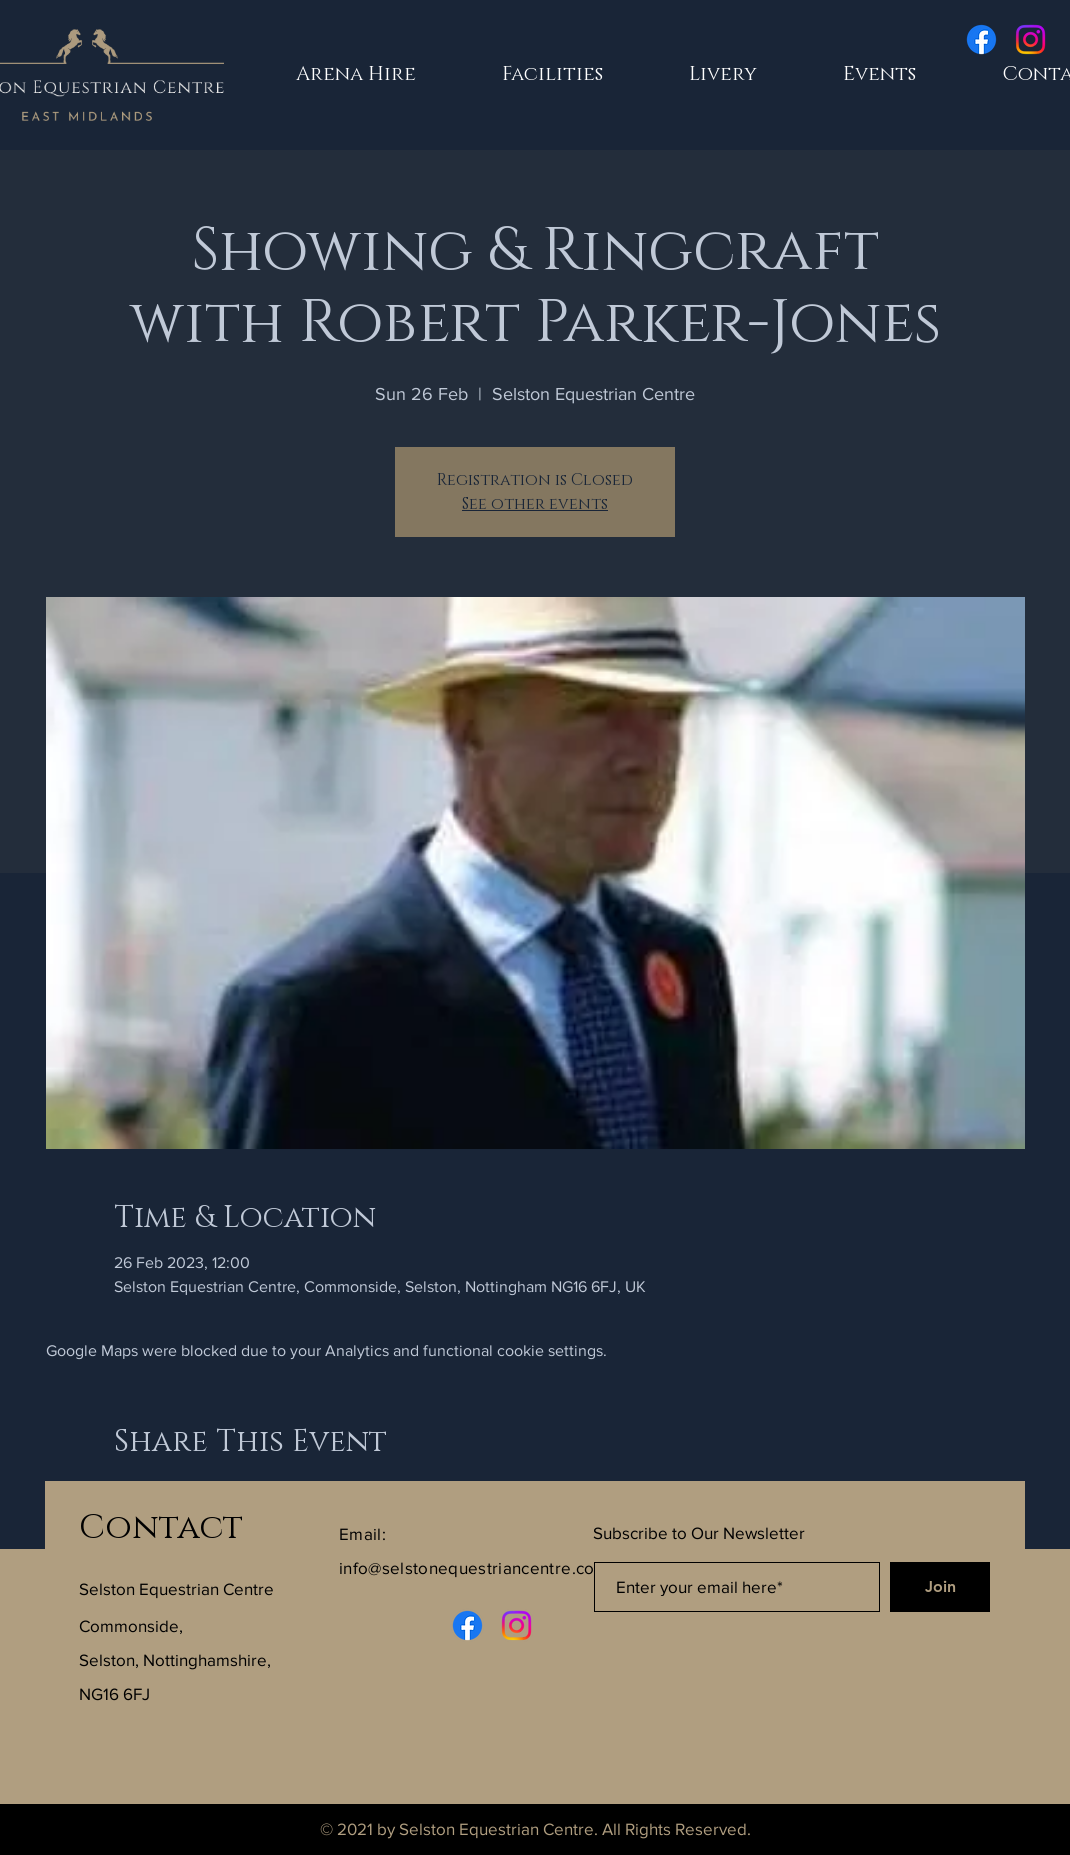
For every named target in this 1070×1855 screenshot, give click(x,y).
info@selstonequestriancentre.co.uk (478, 1567)
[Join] (940, 1587)
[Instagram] (1030, 39)
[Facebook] (981, 39)
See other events (535, 504)
